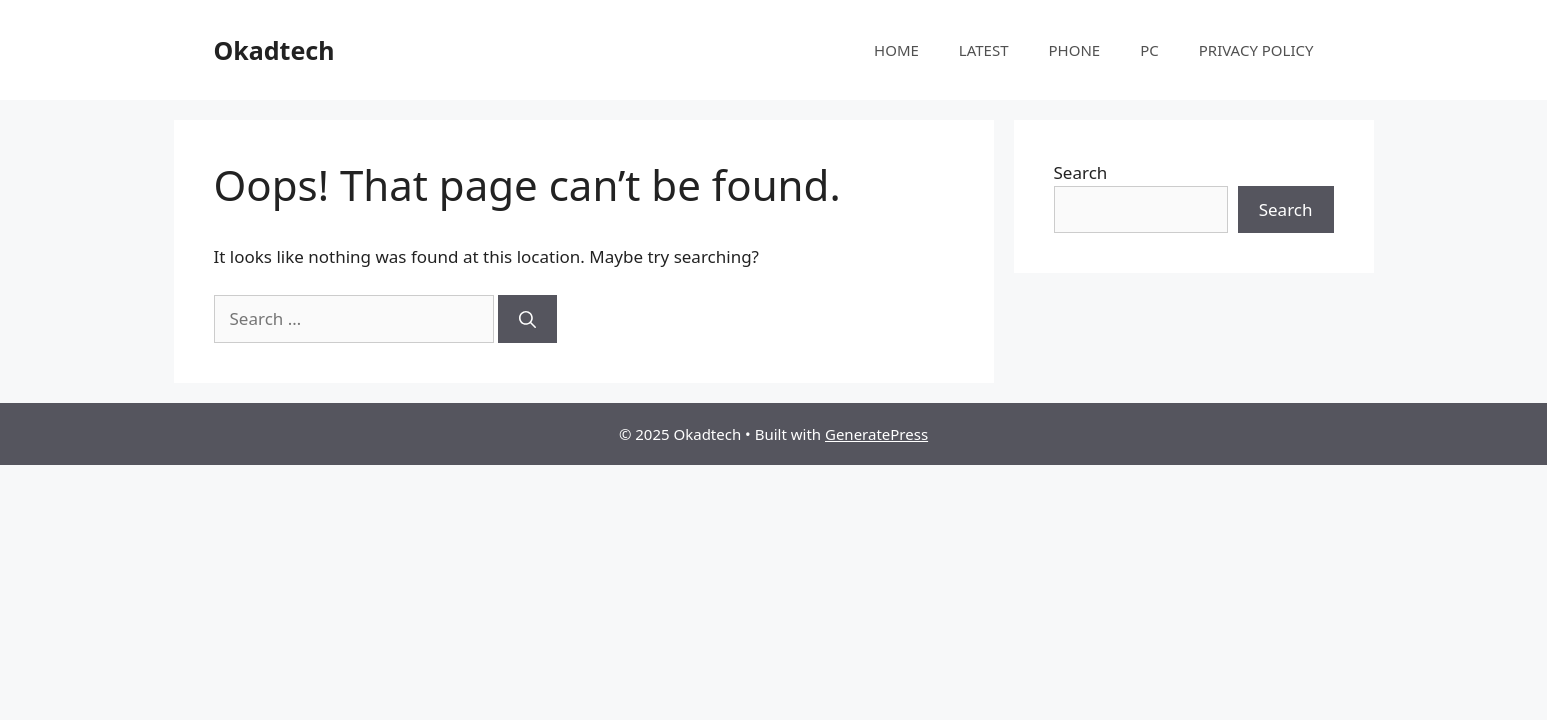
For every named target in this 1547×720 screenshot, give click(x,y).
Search (1081, 172)
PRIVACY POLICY (1256, 50)
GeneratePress (876, 434)
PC (1149, 50)
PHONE (1075, 50)
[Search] (527, 319)
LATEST (984, 50)
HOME (896, 50)
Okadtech (274, 50)
